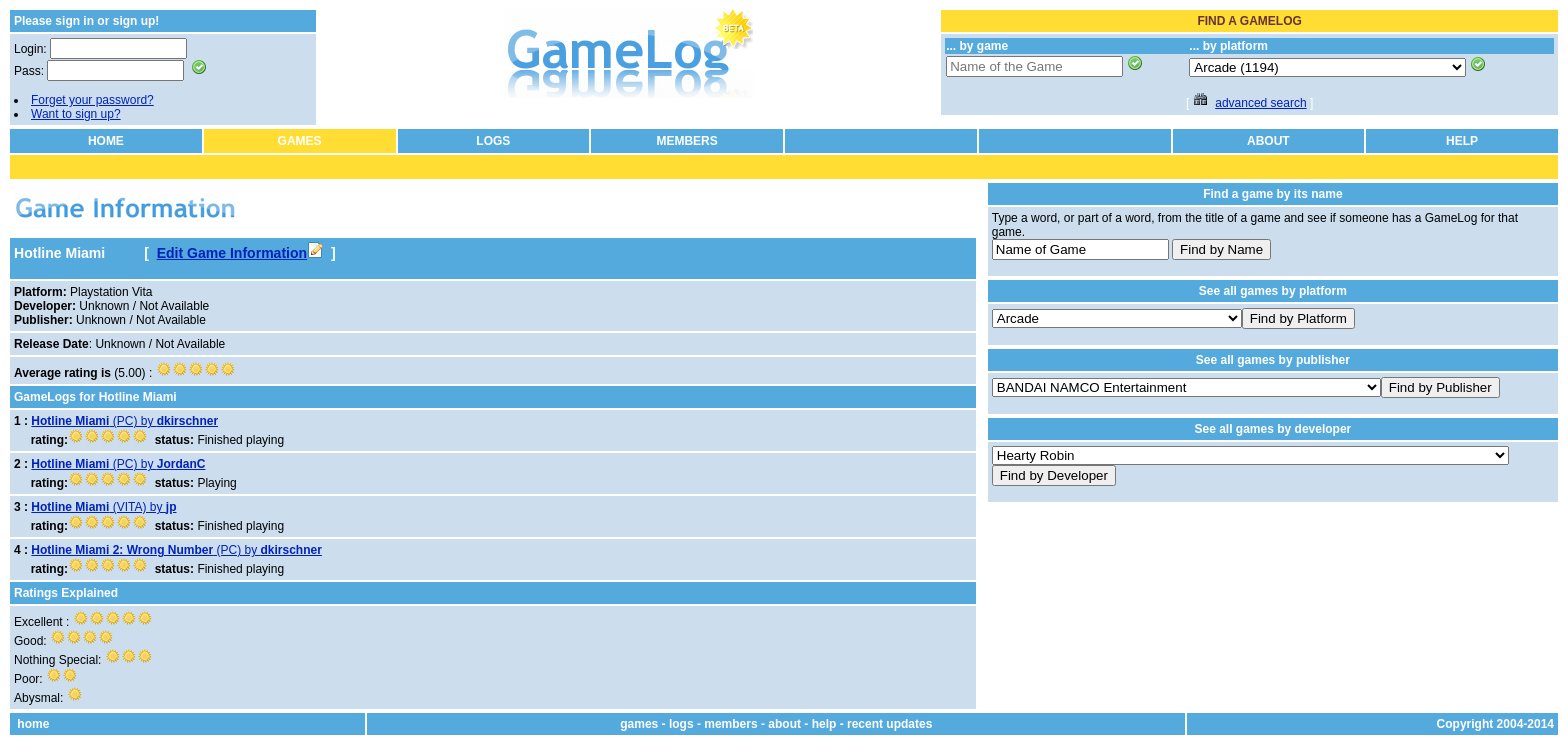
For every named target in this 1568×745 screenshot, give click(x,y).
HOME (106, 141)
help (824, 724)
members (730, 724)
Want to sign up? (76, 114)
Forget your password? (92, 100)
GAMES (300, 141)
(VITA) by (103, 507)
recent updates (889, 724)
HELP (1462, 141)
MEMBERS (686, 141)
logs (681, 724)
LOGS (493, 141)
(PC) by (124, 421)
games (639, 724)
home (33, 724)
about (784, 724)
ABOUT (1268, 141)
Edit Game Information (240, 253)
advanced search (1260, 103)
